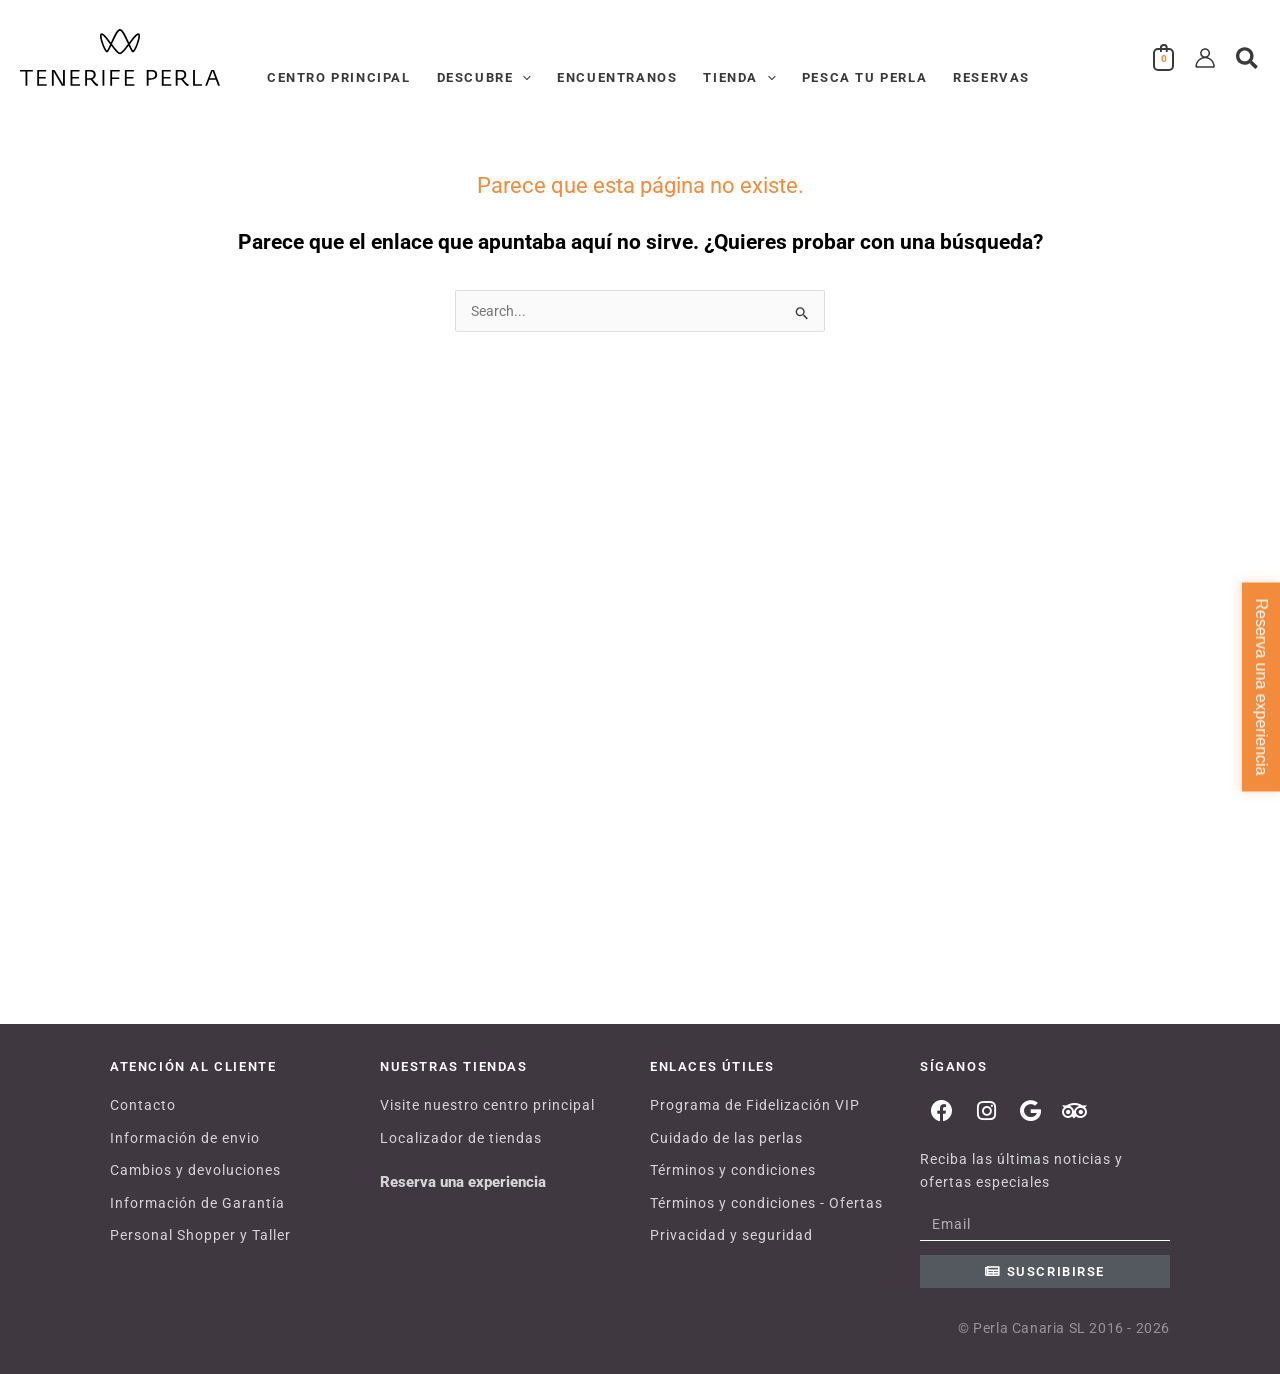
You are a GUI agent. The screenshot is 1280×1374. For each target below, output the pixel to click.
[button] (1248, 59)
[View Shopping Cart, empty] (1164, 58)
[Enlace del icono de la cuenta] (1205, 58)
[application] (522, 78)
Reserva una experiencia (463, 1182)
